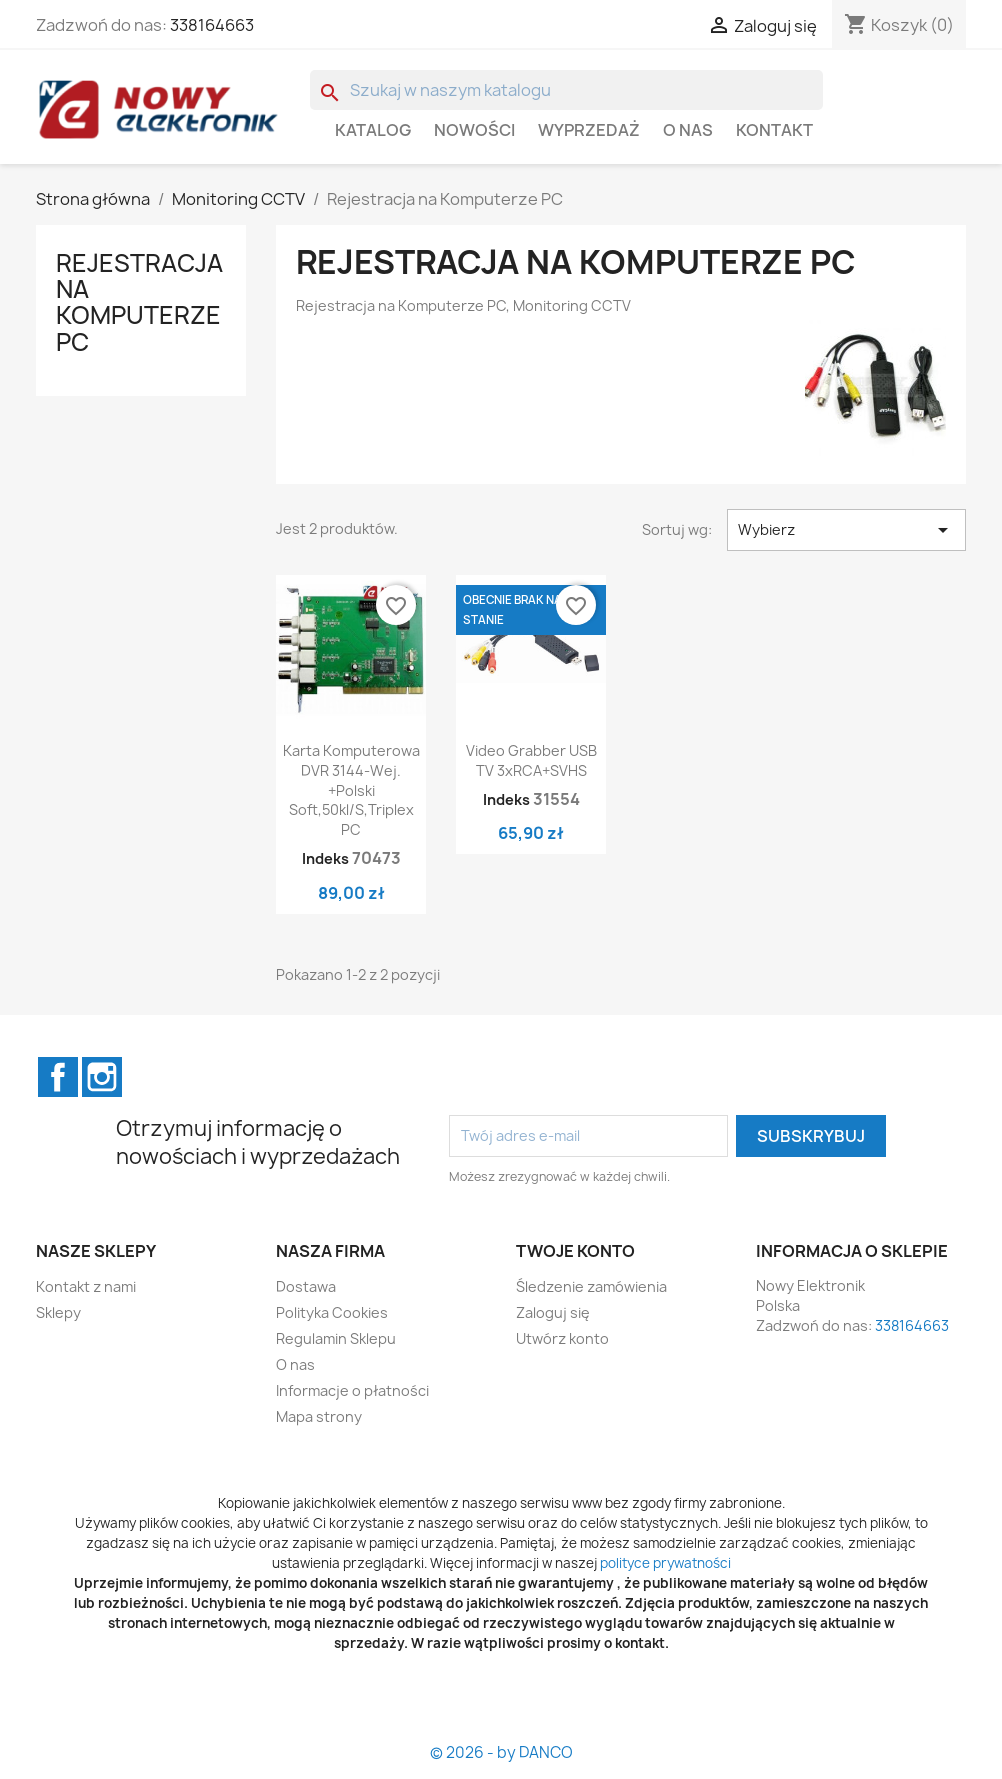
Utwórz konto (562, 1338)
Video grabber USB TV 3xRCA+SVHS (531, 760)
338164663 (212, 25)
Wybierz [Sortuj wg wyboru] (846, 530)
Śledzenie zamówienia (591, 1286)
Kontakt (774, 130)
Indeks (325, 858)
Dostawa (306, 1286)
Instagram (102, 1077)
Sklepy (58, 1312)
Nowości (474, 130)
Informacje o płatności (352, 1390)
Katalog (373, 130)
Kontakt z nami (86, 1286)
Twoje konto (575, 1251)
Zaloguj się (553, 1312)
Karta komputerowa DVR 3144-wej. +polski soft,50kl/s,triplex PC (351, 790)
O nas (688, 130)
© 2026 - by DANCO (501, 1752)
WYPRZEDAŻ (589, 130)
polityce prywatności (665, 1563)
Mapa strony (319, 1416)
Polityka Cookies (332, 1312)
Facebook (58, 1077)
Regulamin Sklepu (336, 1338)
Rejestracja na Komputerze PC (139, 302)
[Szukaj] (566, 90)
